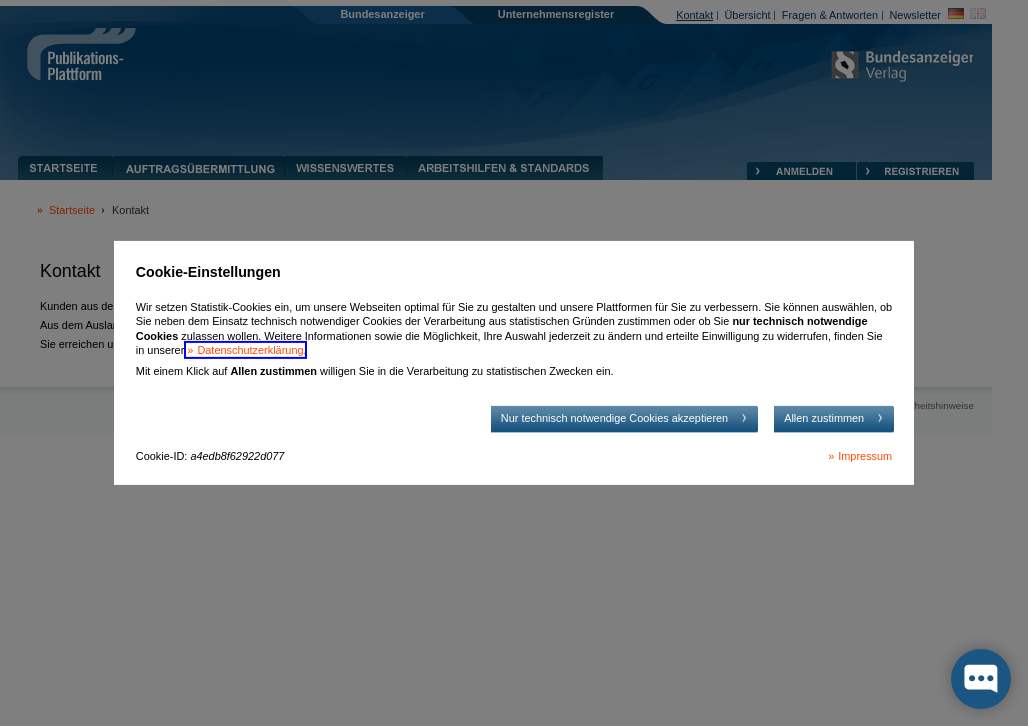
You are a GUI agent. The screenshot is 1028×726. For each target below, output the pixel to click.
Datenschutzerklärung (250, 350)
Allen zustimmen (824, 418)
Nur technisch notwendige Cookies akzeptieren (614, 418)
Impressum (865, 456)
